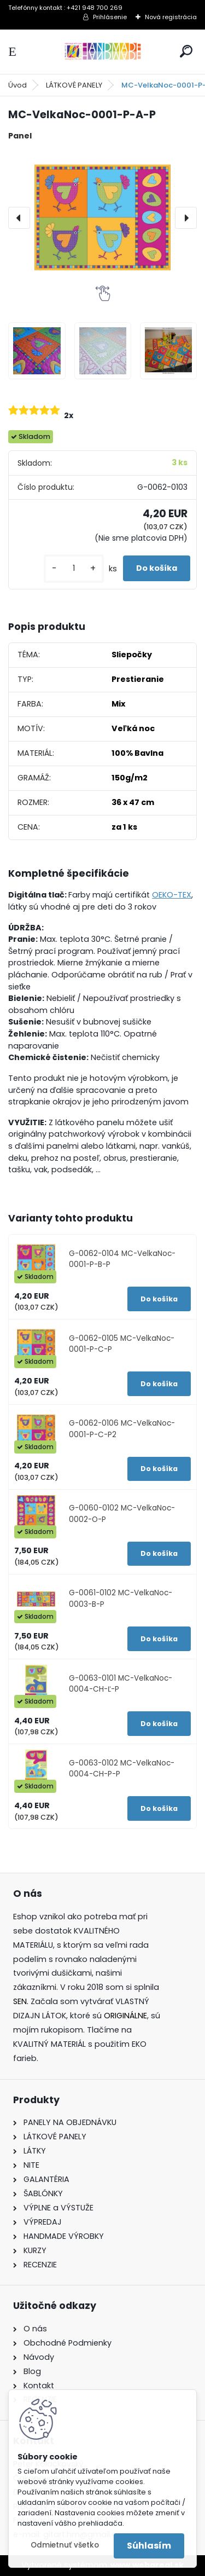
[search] (186, 51)
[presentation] (19, 218)
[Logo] (103, 52)
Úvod (17, 85)
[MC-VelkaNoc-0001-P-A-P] (102, 217)
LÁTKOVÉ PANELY (74, 85)
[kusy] (74, 568)
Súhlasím (149, 2545)
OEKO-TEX (171, 894)
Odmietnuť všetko (65, 2545)
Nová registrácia (171, 17)
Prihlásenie (110, 17)
